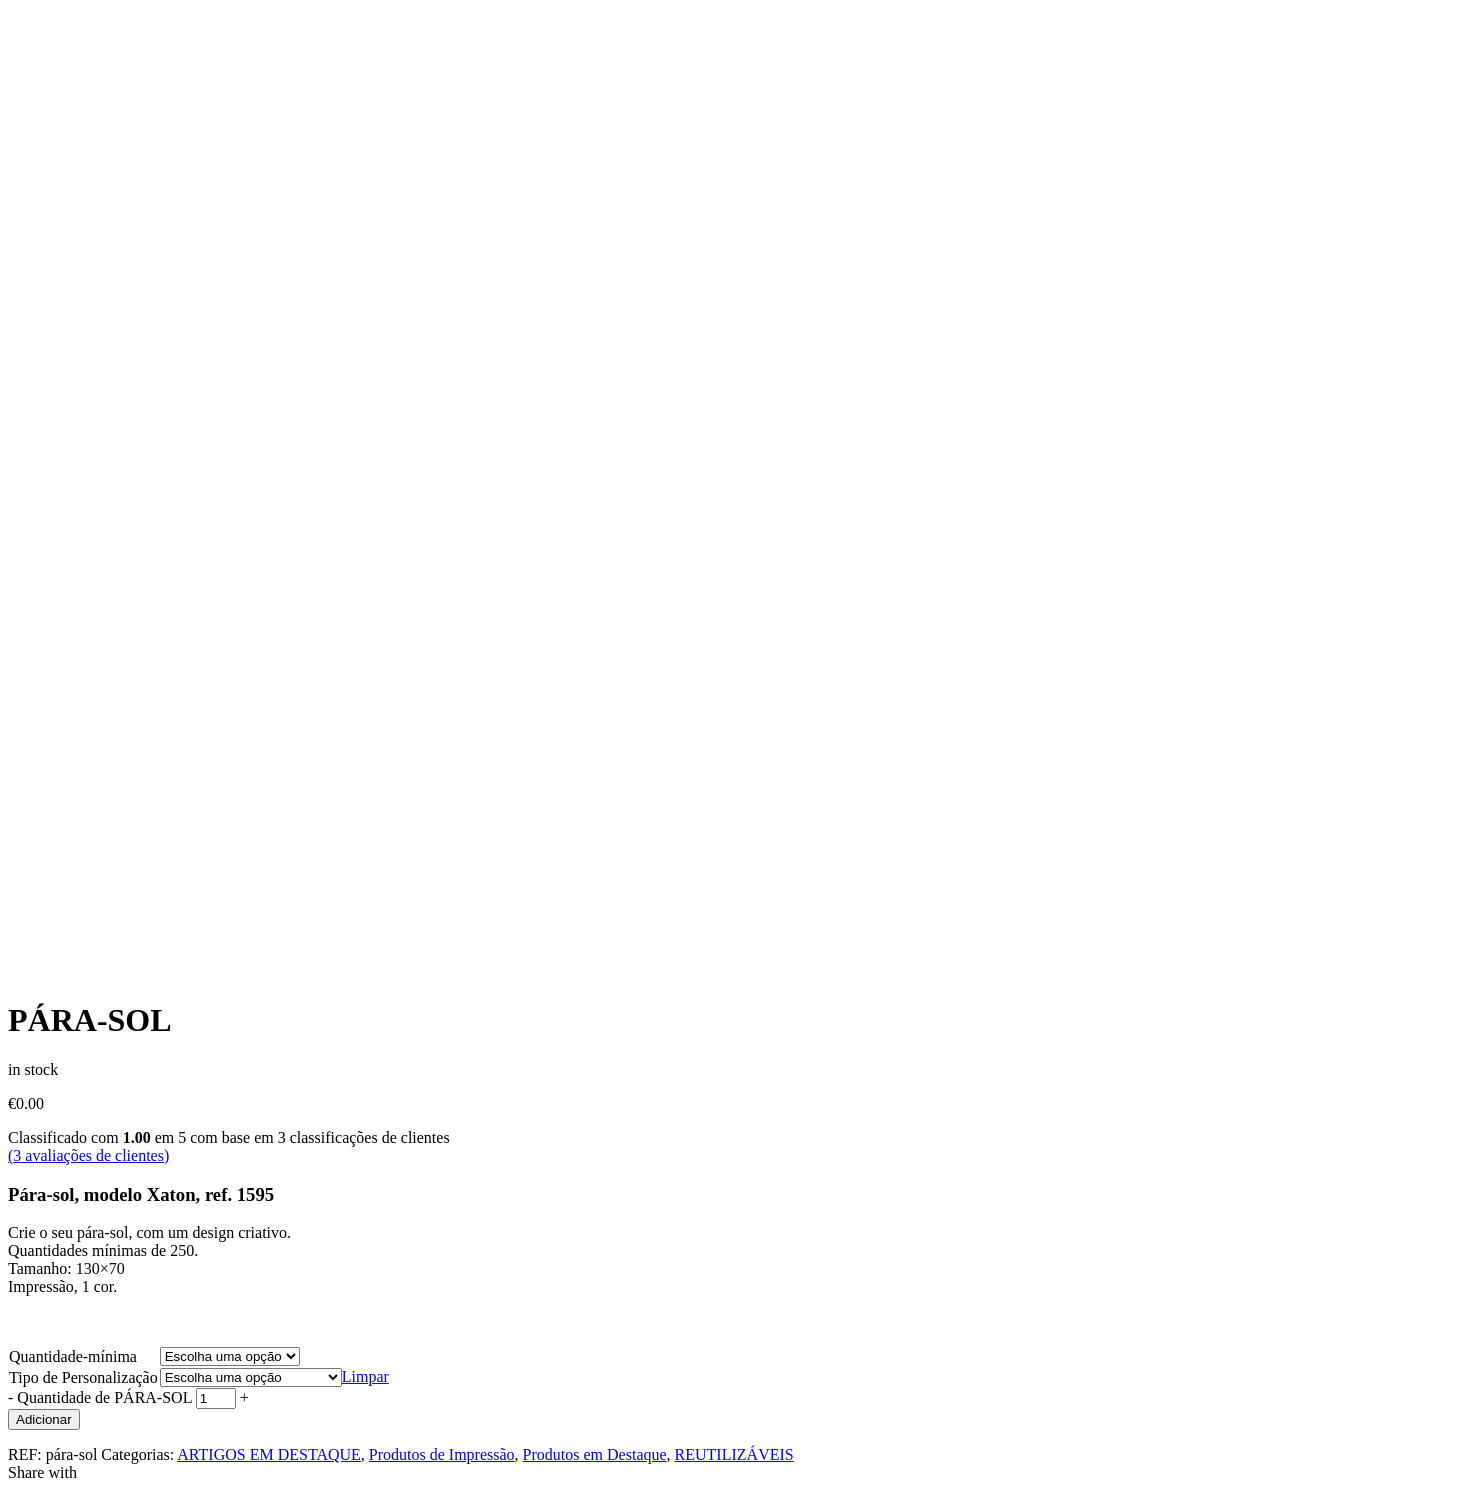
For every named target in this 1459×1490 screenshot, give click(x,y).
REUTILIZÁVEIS (734, 1454)
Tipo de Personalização (83, 1377)
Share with (42, 1472)
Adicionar (44, 1419)
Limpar (365, 1376)
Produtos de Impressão (442, 1454)
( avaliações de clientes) (88, 1155)
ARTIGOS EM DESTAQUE (269, 1454)
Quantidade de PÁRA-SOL (104, 1397)
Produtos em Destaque (595, 1454)
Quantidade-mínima (73, 1356)
